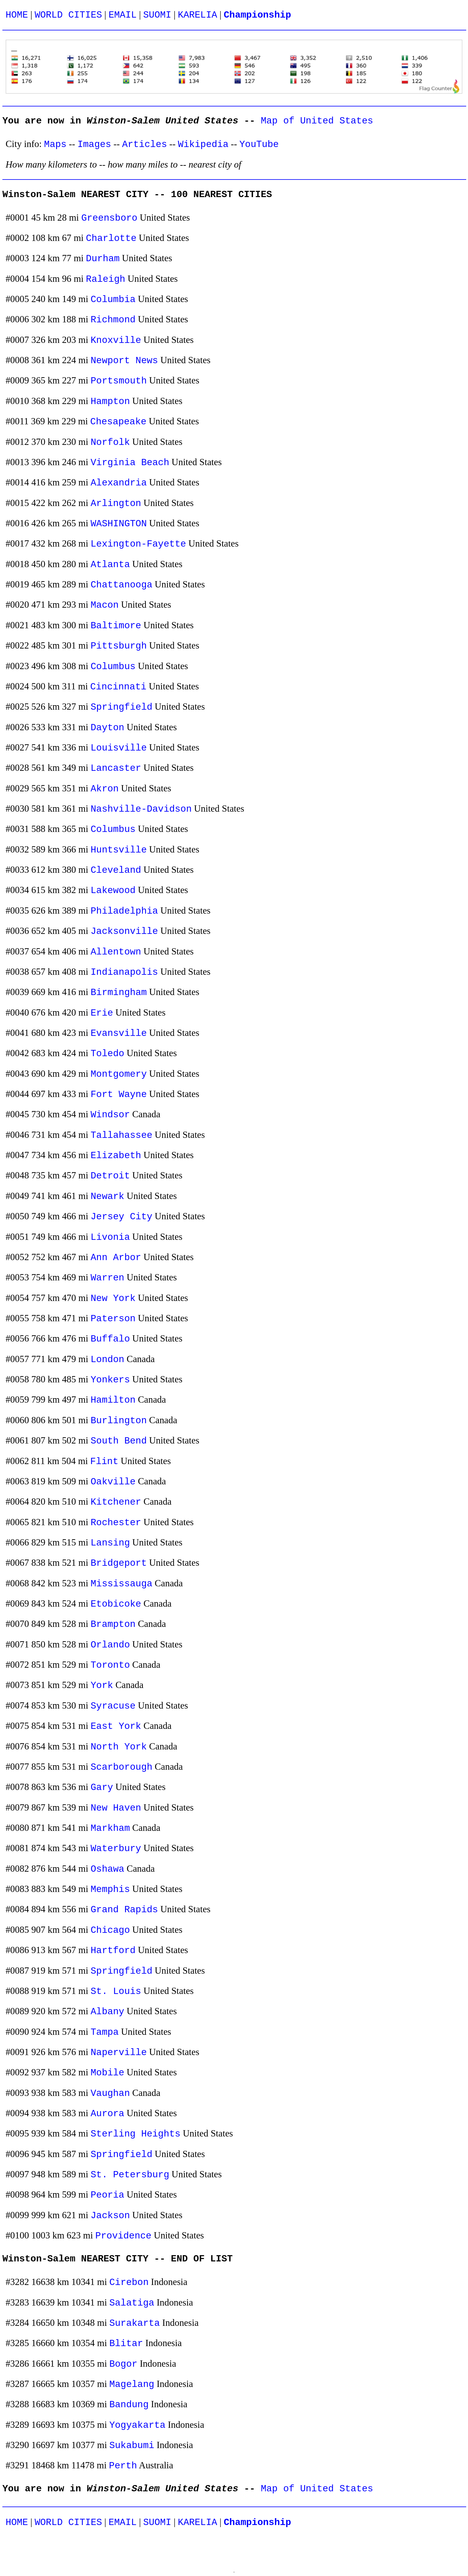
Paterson (113, 1318)
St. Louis (116, 1991)
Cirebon (129, 2282)
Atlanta (110, 564)
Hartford (113, 1950)
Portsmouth (119, 381)
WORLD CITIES (68, 15)
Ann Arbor (116, 1257)
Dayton (107, 727)
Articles (144, 144)
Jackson (110, 2215)
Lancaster (116, 768)
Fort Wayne (119, 1094)
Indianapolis (124, 972)
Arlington (116, 503)
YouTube (259, 144)
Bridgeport (119, 1563)
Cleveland (116, 870)
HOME (17, 15)
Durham (103, 258)
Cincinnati (118, 687)
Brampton (113, 1624)
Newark (107, 1196)
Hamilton (113, 1400)
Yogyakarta (137, 2425)
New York (113, 1298)
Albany (107, 2011)
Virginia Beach (130, 462)
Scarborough (122, 1767)
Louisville (119, 748)
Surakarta (134, 2323)
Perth (123, 2466)
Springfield (122, 707)
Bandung (129, 2404)
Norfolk (110, 442)
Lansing (110, 1543)
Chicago (110, 1930)
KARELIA (197, 15)
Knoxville (116, 340)
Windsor (110, 1115)
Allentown (116, 952)
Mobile (107, 2073)
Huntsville (119, 850)
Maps (55, 144)
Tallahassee (122, 1135)
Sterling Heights (136, 2134)
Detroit (110, 1176)
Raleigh (105, 279)
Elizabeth (116, 1155)
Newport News (124, 360)
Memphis (110, 1889)
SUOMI (157, 15)
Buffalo (110, 1339)
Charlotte (111, 238)
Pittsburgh (119, 646)
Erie (102, 1013)
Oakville (113, 1482)
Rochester (116, 1522)
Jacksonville (124, 931)
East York (116, 1726)
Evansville (119, 1033)
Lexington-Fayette (138, 544)
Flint (104, 1461)
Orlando (110, 1645)
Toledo (107, 1053)
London (107, 1359)
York (102, 1685)
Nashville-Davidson (141, 809)
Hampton (110, 401)
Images (94, 144)
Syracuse (113, 1706)
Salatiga (131, 2303)
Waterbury (116, 1848)
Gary (102, 1787)
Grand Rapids (124, 1909)
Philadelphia (124, 911)
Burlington (119, 1420)
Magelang (131, 2384)
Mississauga (122, 1584)
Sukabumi (131, 2445)
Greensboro (109, 218)
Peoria (107, 2195)
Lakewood (113, 890)
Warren (107, 1278)
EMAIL (123, 15)
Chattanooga (122, 585)
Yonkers (110, 1380)
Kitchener (116, 1502)
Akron (105, 789)
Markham (110, 1828)
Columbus (113, 666)
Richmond (113, 320)
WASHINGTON (119, 524)
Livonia (110, 1237)
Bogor (123, 2364)
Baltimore (116, 626)
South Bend (119, 1441)
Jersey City (122, 1217)
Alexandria (119, 483)
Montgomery (119, 1074)
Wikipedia (203, 144)
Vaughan (110, 2093)
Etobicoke (116, 1604)
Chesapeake (118, 422)
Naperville (119, 2052)
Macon (105, 605)
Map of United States (317, 121)
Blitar (126, 2343)
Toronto (110, 1665)
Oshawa (107, 1869)
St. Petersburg (130, 2175)
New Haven (116, 1808)
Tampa (105, 2032)
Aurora (107, 2113)
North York (119, 1747)
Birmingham (119, 992)
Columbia (113, 299)
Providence (123, 2236)
